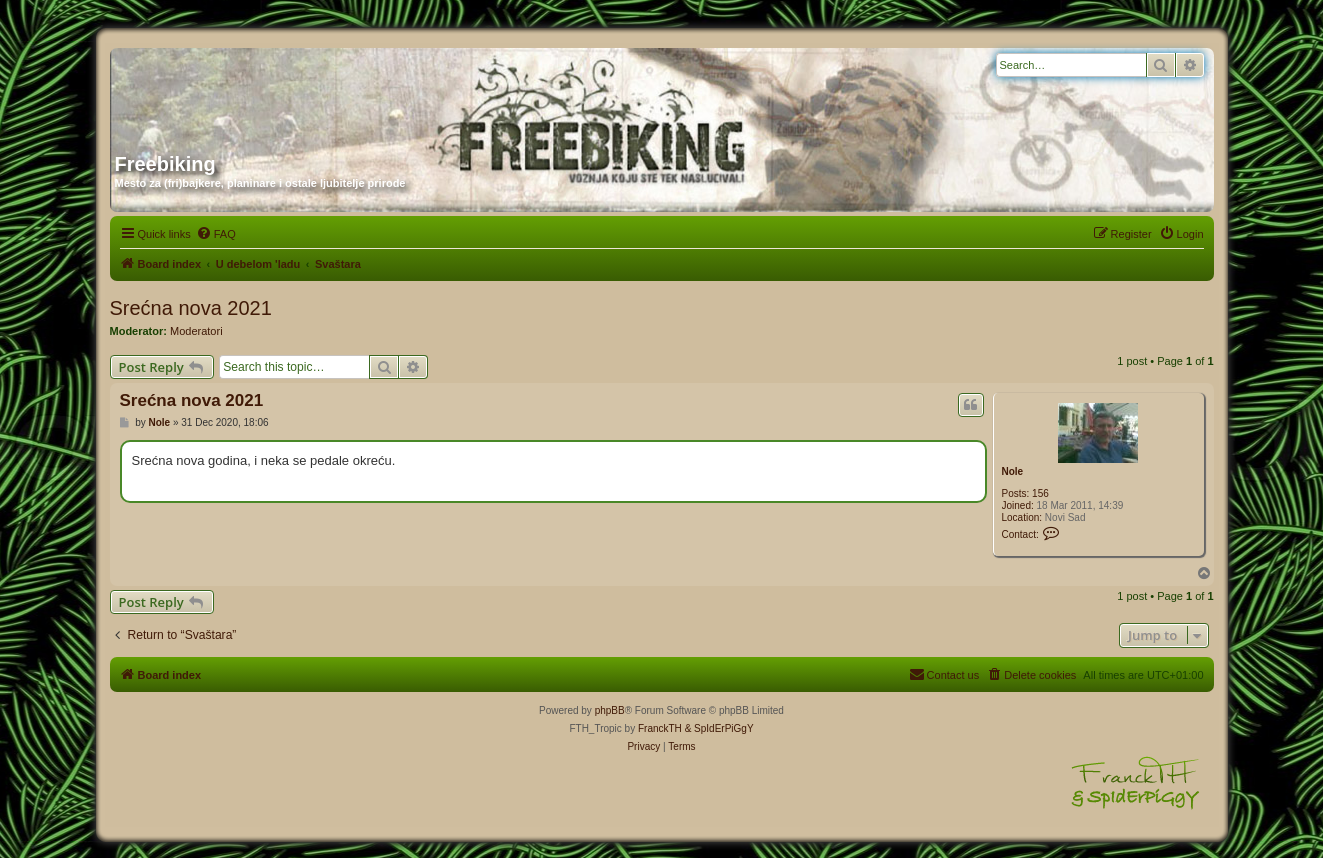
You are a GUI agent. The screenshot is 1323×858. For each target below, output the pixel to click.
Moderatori (196, 331)
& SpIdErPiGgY (719, 728)
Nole (1013, 471)
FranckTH (660, 728)
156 (1040, 493)
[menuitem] (216, 234)
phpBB (610, 710)
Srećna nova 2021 (191, 308)
